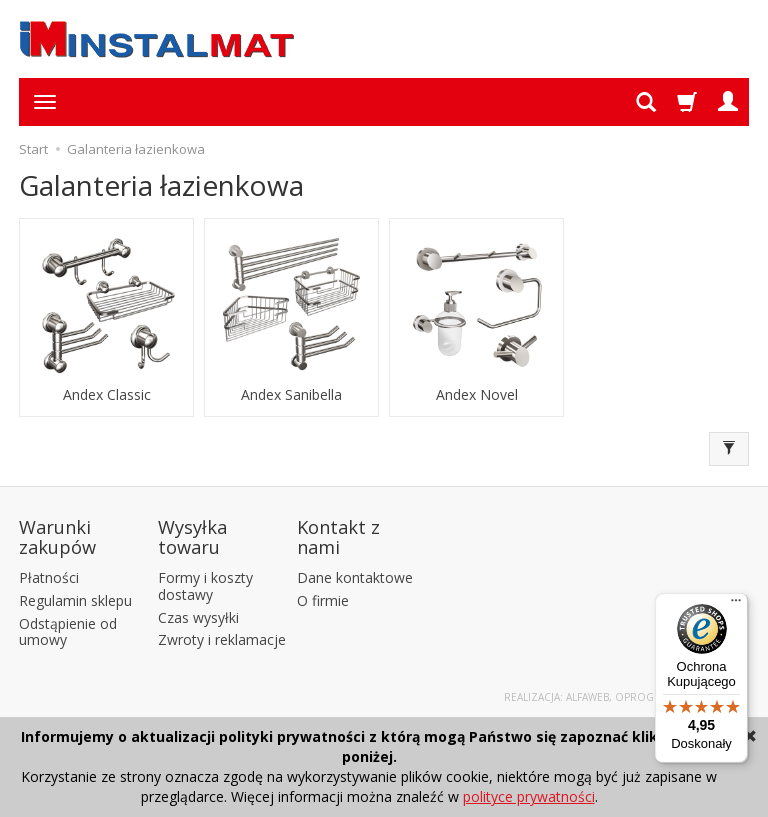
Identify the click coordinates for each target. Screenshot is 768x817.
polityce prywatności (529, 796)
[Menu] (736, 605)
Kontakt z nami (338, 537)
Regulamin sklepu (75, 600)
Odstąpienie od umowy (68, 632)
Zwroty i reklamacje (222, 639)
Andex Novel (477, 395)
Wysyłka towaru (192, 537)
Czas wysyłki (198, 617)
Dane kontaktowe (355, 577)
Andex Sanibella (291, 395)
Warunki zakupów (57, 537)
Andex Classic (107, 395)
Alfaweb (587, 697)
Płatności (49, 577)
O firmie (323, 600)
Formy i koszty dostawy (205, 586)
